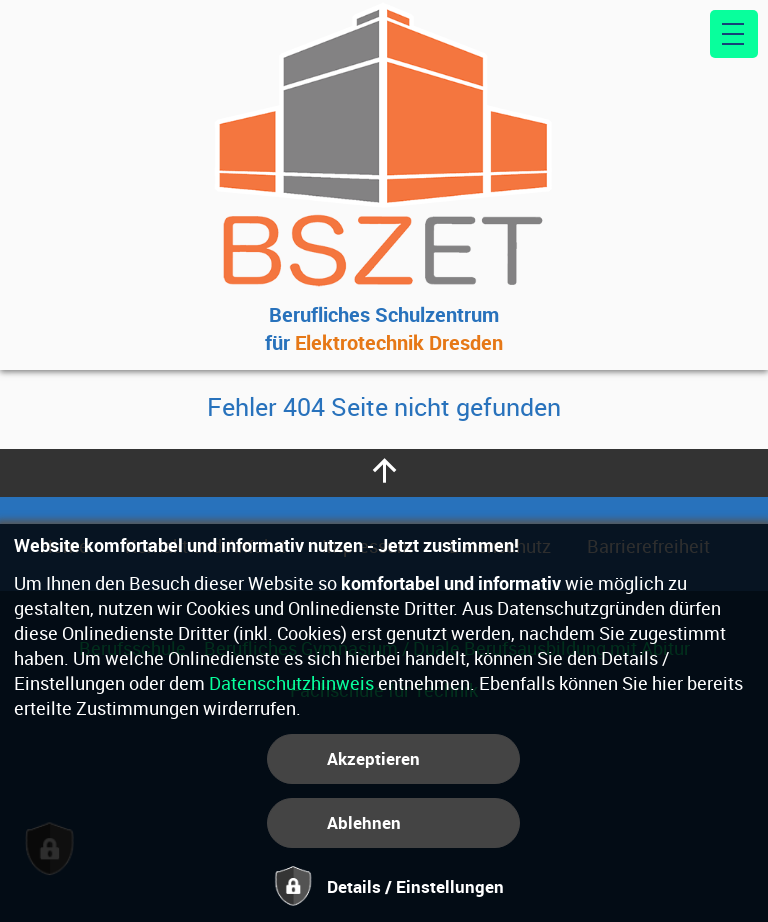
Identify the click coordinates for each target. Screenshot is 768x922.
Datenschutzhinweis (291, 683)
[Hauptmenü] (734, 34)
